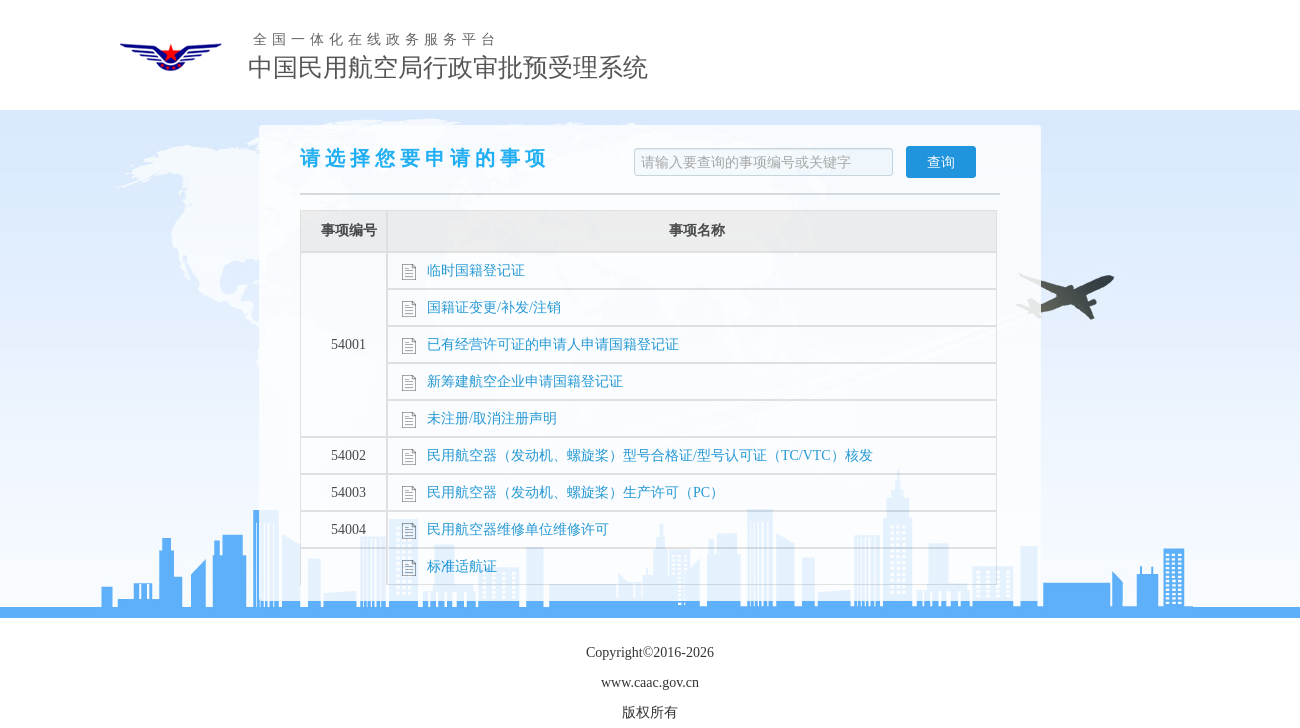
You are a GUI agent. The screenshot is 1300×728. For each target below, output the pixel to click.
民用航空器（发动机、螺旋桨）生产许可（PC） (562, 492)
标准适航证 (449, 566)
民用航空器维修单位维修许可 (505, 529)
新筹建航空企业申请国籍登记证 (512, 381)
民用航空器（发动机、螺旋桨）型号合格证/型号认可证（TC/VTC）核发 (637, 455)
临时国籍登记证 (463, 270)
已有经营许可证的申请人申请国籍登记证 (540, 344)
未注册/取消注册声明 (479, 418)
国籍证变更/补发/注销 (481, 307)
